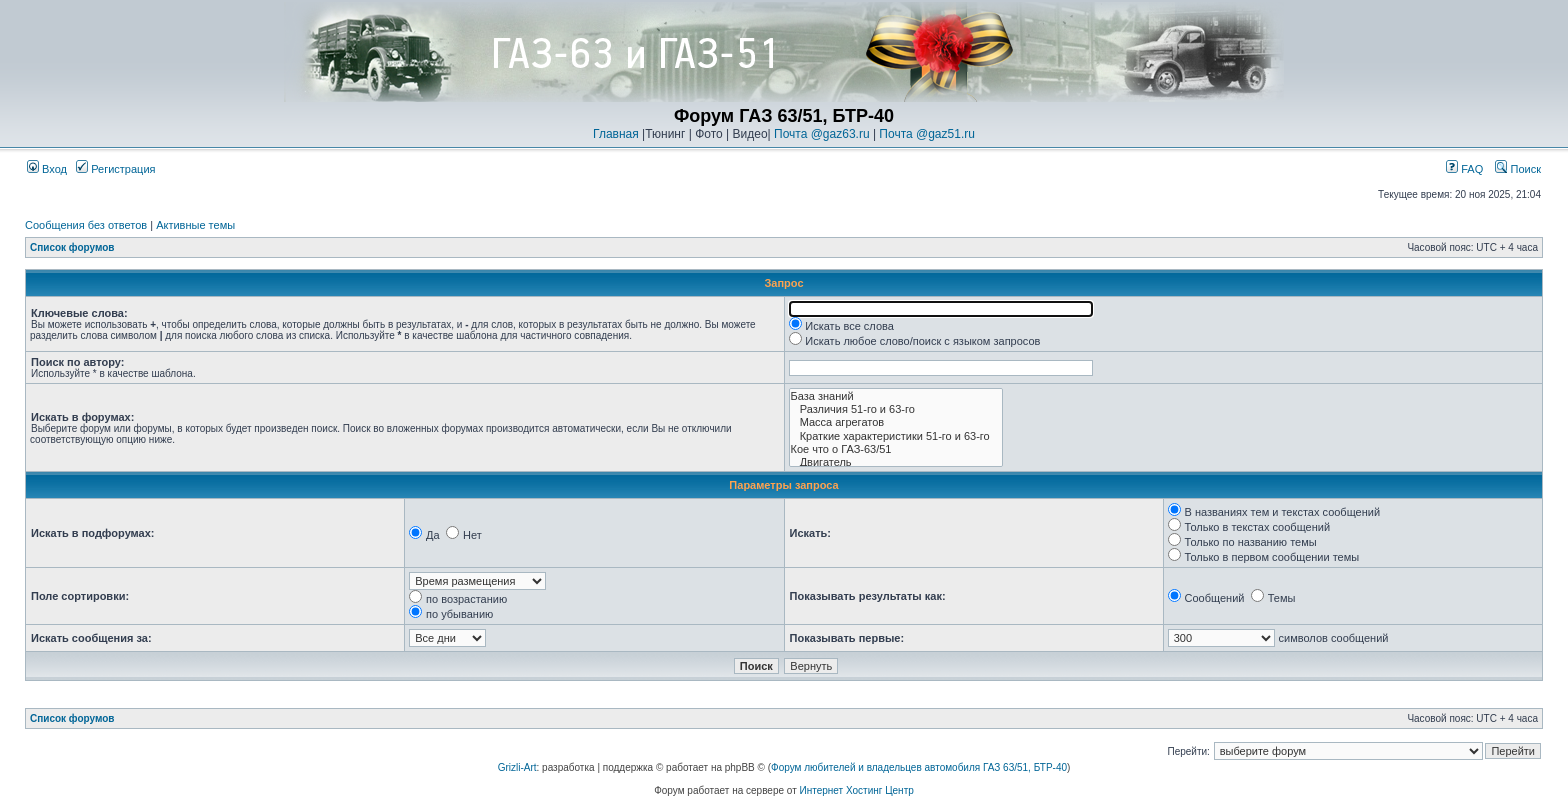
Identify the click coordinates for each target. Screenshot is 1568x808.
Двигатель (896, 462)
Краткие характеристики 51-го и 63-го (896, 436)
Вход (47, 169)
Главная (616, 134)
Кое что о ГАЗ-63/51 (896, 449)
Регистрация (115, 169)
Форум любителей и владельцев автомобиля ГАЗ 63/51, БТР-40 (919, 767)
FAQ (1464, 169)
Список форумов (72, 247)
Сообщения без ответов (86, 225)
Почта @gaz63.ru (822, 134)
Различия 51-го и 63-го (896, 409)
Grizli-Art (517, 767)
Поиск (1518, 169)
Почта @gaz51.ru (927, 134)
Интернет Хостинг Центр (857, 790)
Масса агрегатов (896, 422)
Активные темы (195, 225)
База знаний (896, 396)
